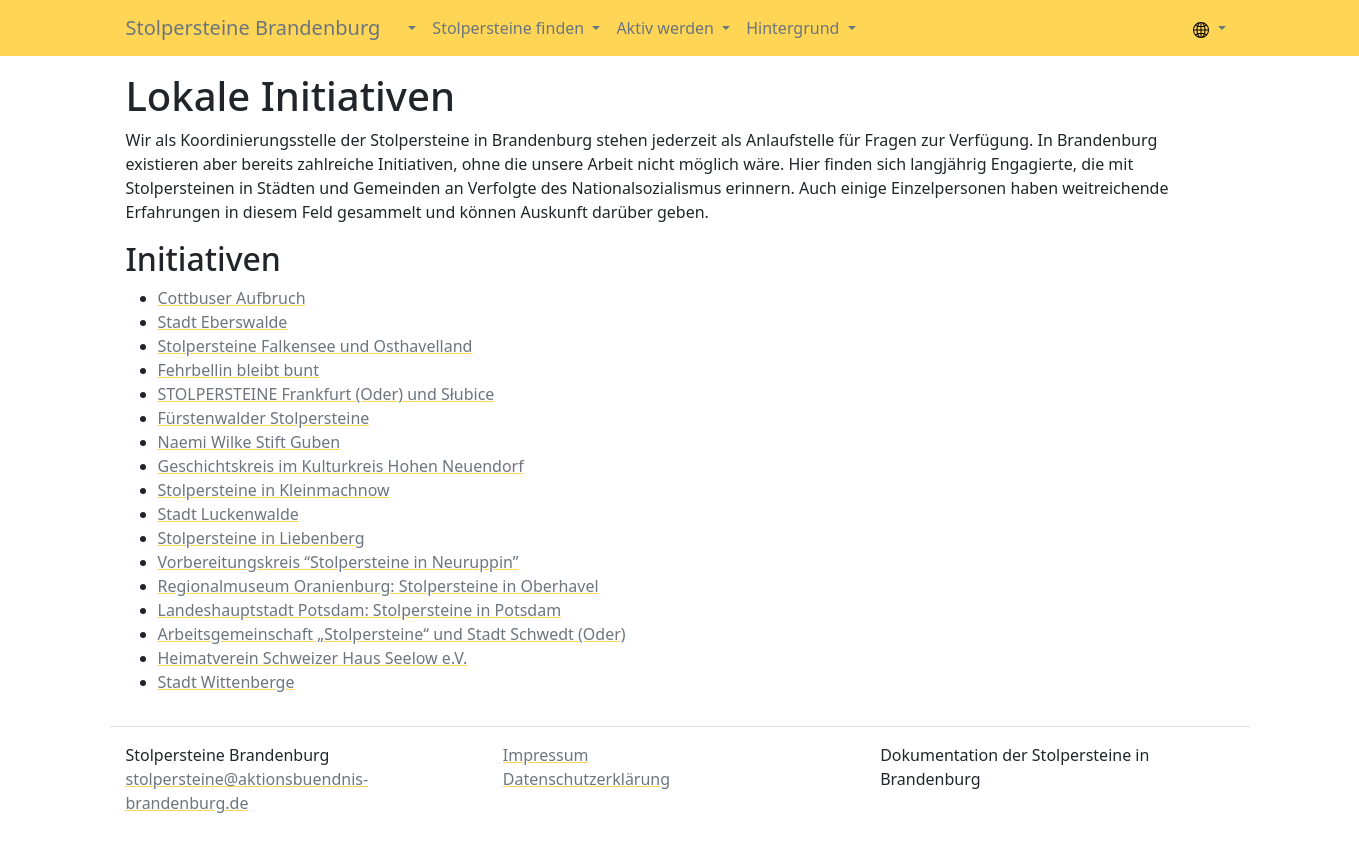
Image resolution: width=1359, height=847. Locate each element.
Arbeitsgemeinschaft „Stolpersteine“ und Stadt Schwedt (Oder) (392, 634)
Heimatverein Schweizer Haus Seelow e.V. (313, 658)
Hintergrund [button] (794, 28)
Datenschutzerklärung (586, 779)
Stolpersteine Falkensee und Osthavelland (315, 346)
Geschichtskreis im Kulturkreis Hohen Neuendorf (341, 466)
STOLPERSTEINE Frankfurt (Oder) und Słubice (326, 394)
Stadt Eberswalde (223, 322)
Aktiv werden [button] (667, 28)
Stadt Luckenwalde (228, 514)
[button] (410, 28)
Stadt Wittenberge (226, 682)
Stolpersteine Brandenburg (253, 27)
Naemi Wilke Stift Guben (249, 442)
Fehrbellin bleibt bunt (238, 370)
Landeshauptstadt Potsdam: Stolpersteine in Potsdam (360, 610)
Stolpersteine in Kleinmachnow (274, 490)
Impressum (546, 755)
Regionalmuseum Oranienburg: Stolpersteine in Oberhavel (378, 586)
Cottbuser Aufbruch (232, 298)
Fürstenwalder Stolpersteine (264, 418)
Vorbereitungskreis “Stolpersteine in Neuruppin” (338, 562)
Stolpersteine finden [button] (510, 28)
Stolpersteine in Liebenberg (261, 538)
